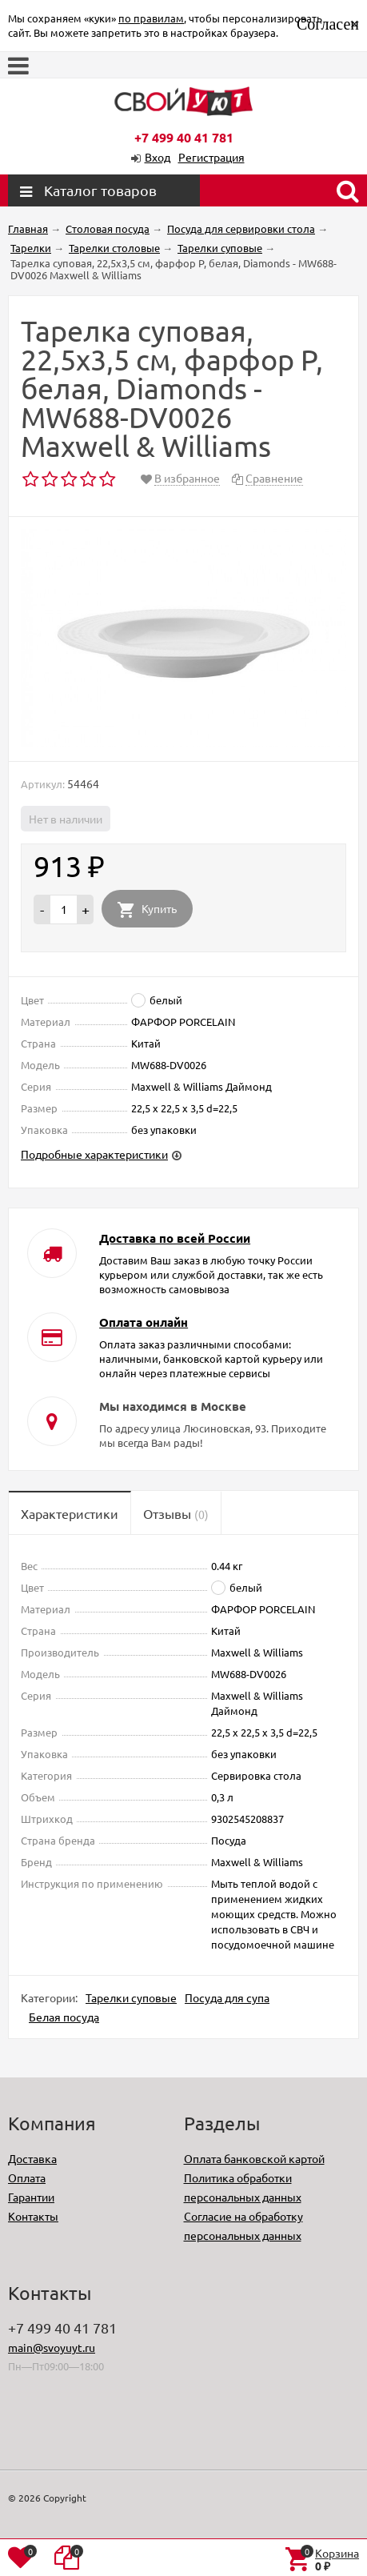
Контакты (33, 2216)
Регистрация (211, 157)
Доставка (32, 2158)
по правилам (151, 18)
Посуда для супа (227, 1997)
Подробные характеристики (94, 1154)
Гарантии (31, 2196)
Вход (157, 157)
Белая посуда (64, 2016)
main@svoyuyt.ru (51, 2347)
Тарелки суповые (131, 1997)
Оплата (27, 2177)
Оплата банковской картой (254, 2158)
